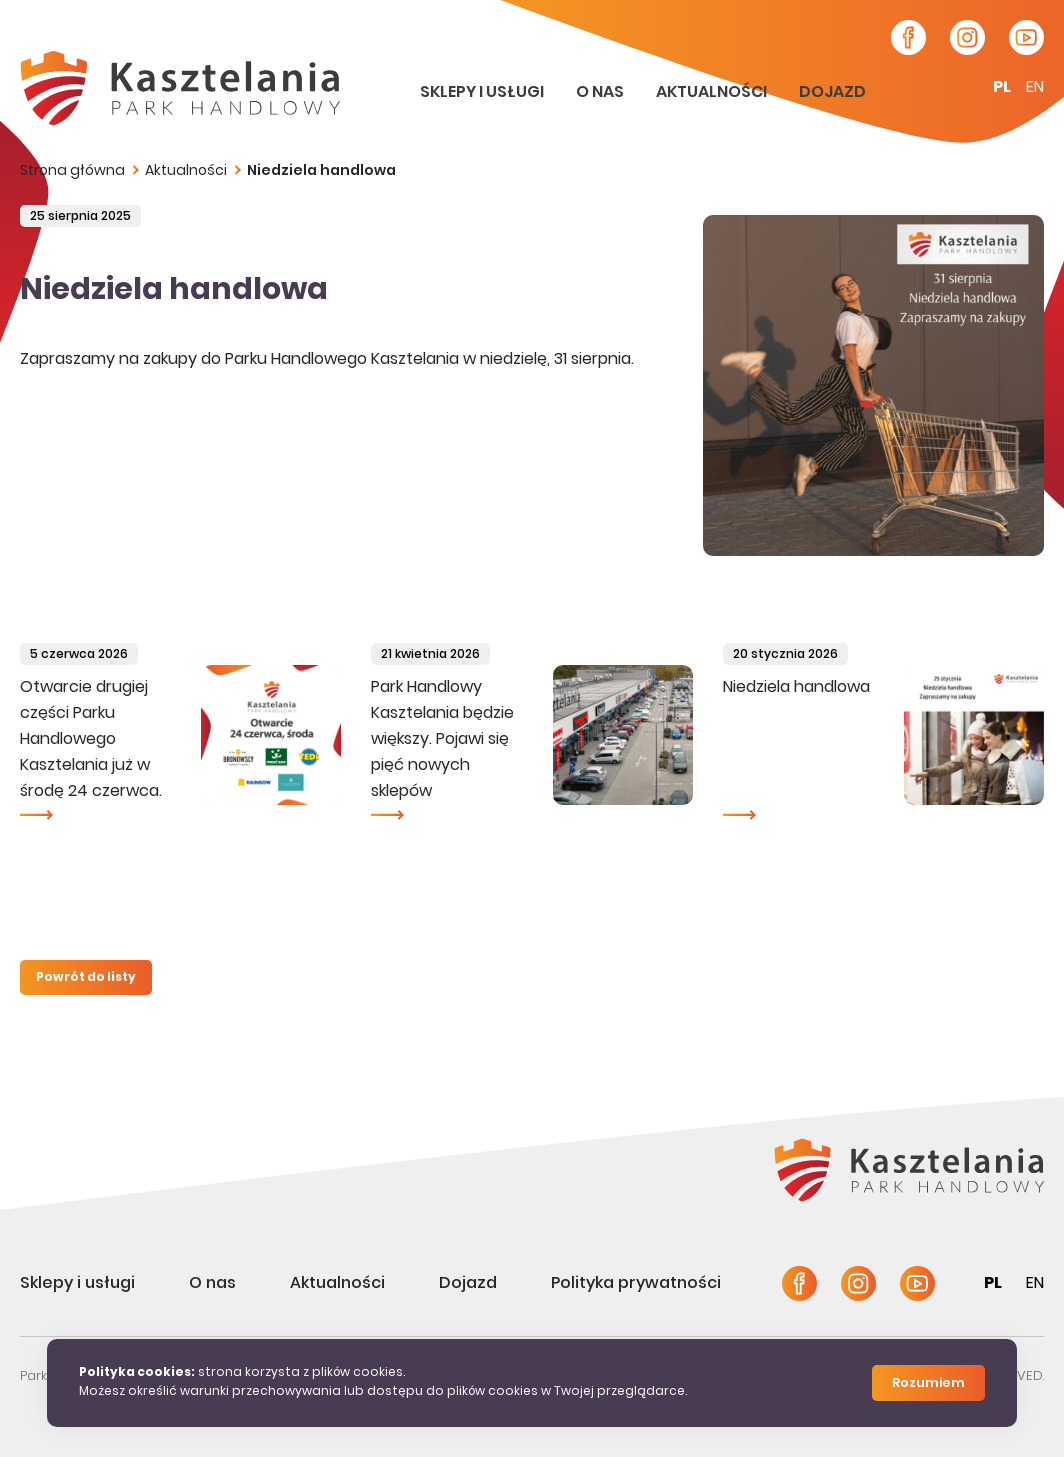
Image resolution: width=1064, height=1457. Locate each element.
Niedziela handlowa (321, 171)
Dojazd (832, 93)
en (1035, 88)
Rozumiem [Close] (928, 1384)
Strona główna (72, 171)
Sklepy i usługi (483, 93)
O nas (601, 93)
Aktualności (713, 93)
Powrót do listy (86, 978)
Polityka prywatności (636, 1284)
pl (1002, 88)
